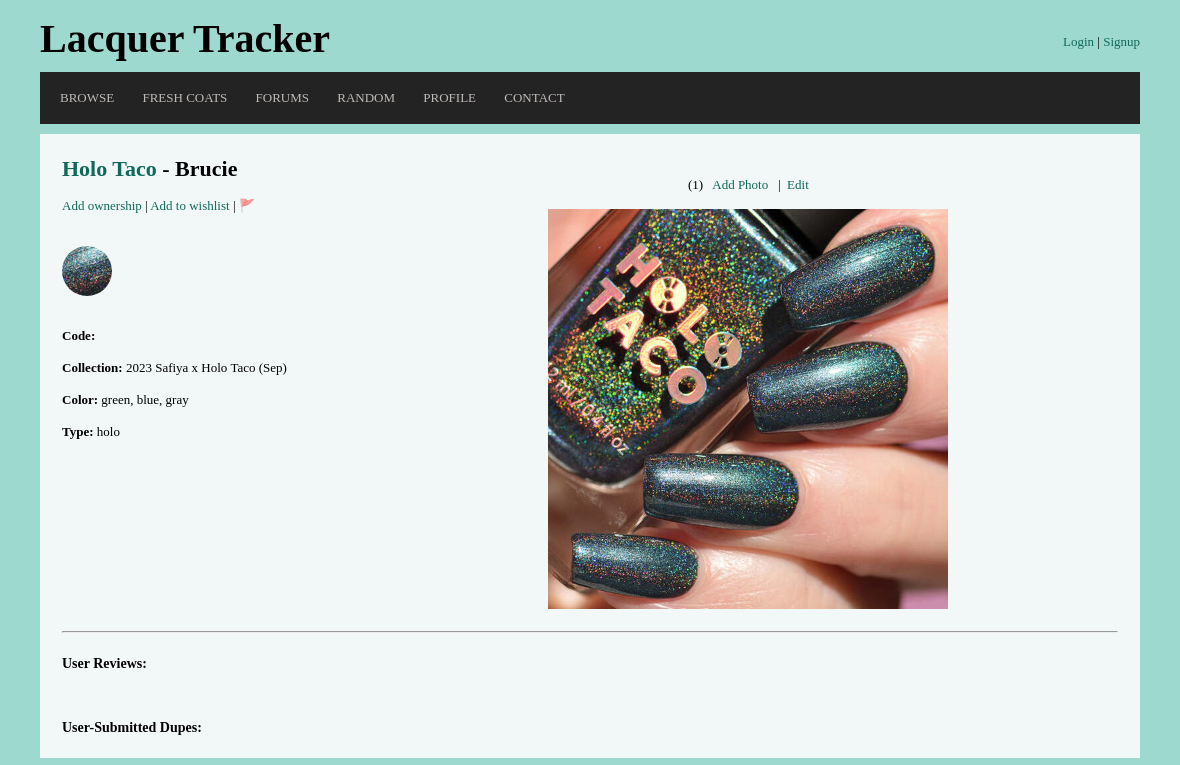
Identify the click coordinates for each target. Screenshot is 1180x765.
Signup (1121, 41)
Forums (282, 97)
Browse (87, 97)
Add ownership (102, 205)
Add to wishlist (189, 205)
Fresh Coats (184, 97)
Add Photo (740, 184)
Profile (449, 97)
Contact (534, 97)
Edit (798, 184)
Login (1078, 41)
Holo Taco (109, 168)
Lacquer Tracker (185, 38)
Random (366, 97)
